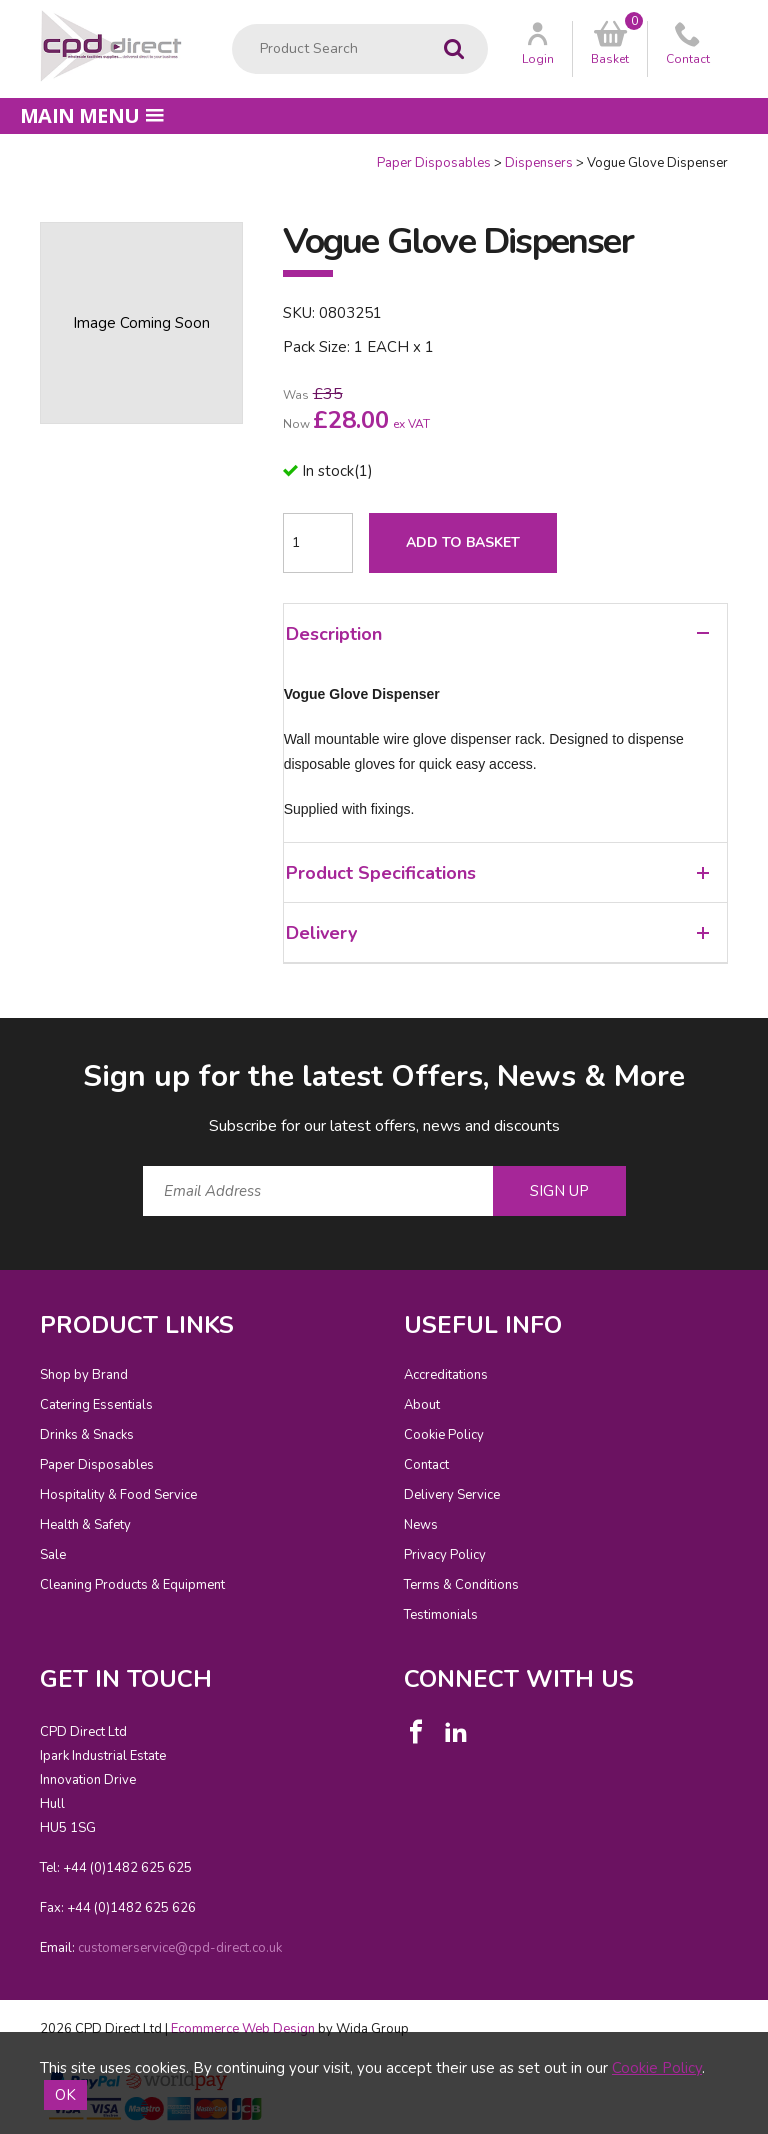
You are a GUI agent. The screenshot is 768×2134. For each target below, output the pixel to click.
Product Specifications (497, 873)
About (422, 1405)
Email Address (0, 1040)
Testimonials (441, 1615)
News (421, 1525)
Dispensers (539, 163)
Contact (426, 1465)
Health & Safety (85, 1525)
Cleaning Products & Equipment (132, 1585)
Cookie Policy (444, 1435)
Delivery (497, 933)
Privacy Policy (445, 1555)
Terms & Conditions (461, 1585)
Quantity (0, 154)
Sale (53, 1555)
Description (497, 634)
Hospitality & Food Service (118, 1495)
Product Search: (232, 24)
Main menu (92, 115)
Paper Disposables (434, 163)
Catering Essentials (96, 1405)
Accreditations (446, 1375)
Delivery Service (452, 1495)
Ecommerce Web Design (243, 2029)
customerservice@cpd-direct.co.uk (180, 1948)
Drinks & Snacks (87, 1435)
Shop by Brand (84, 1375)
